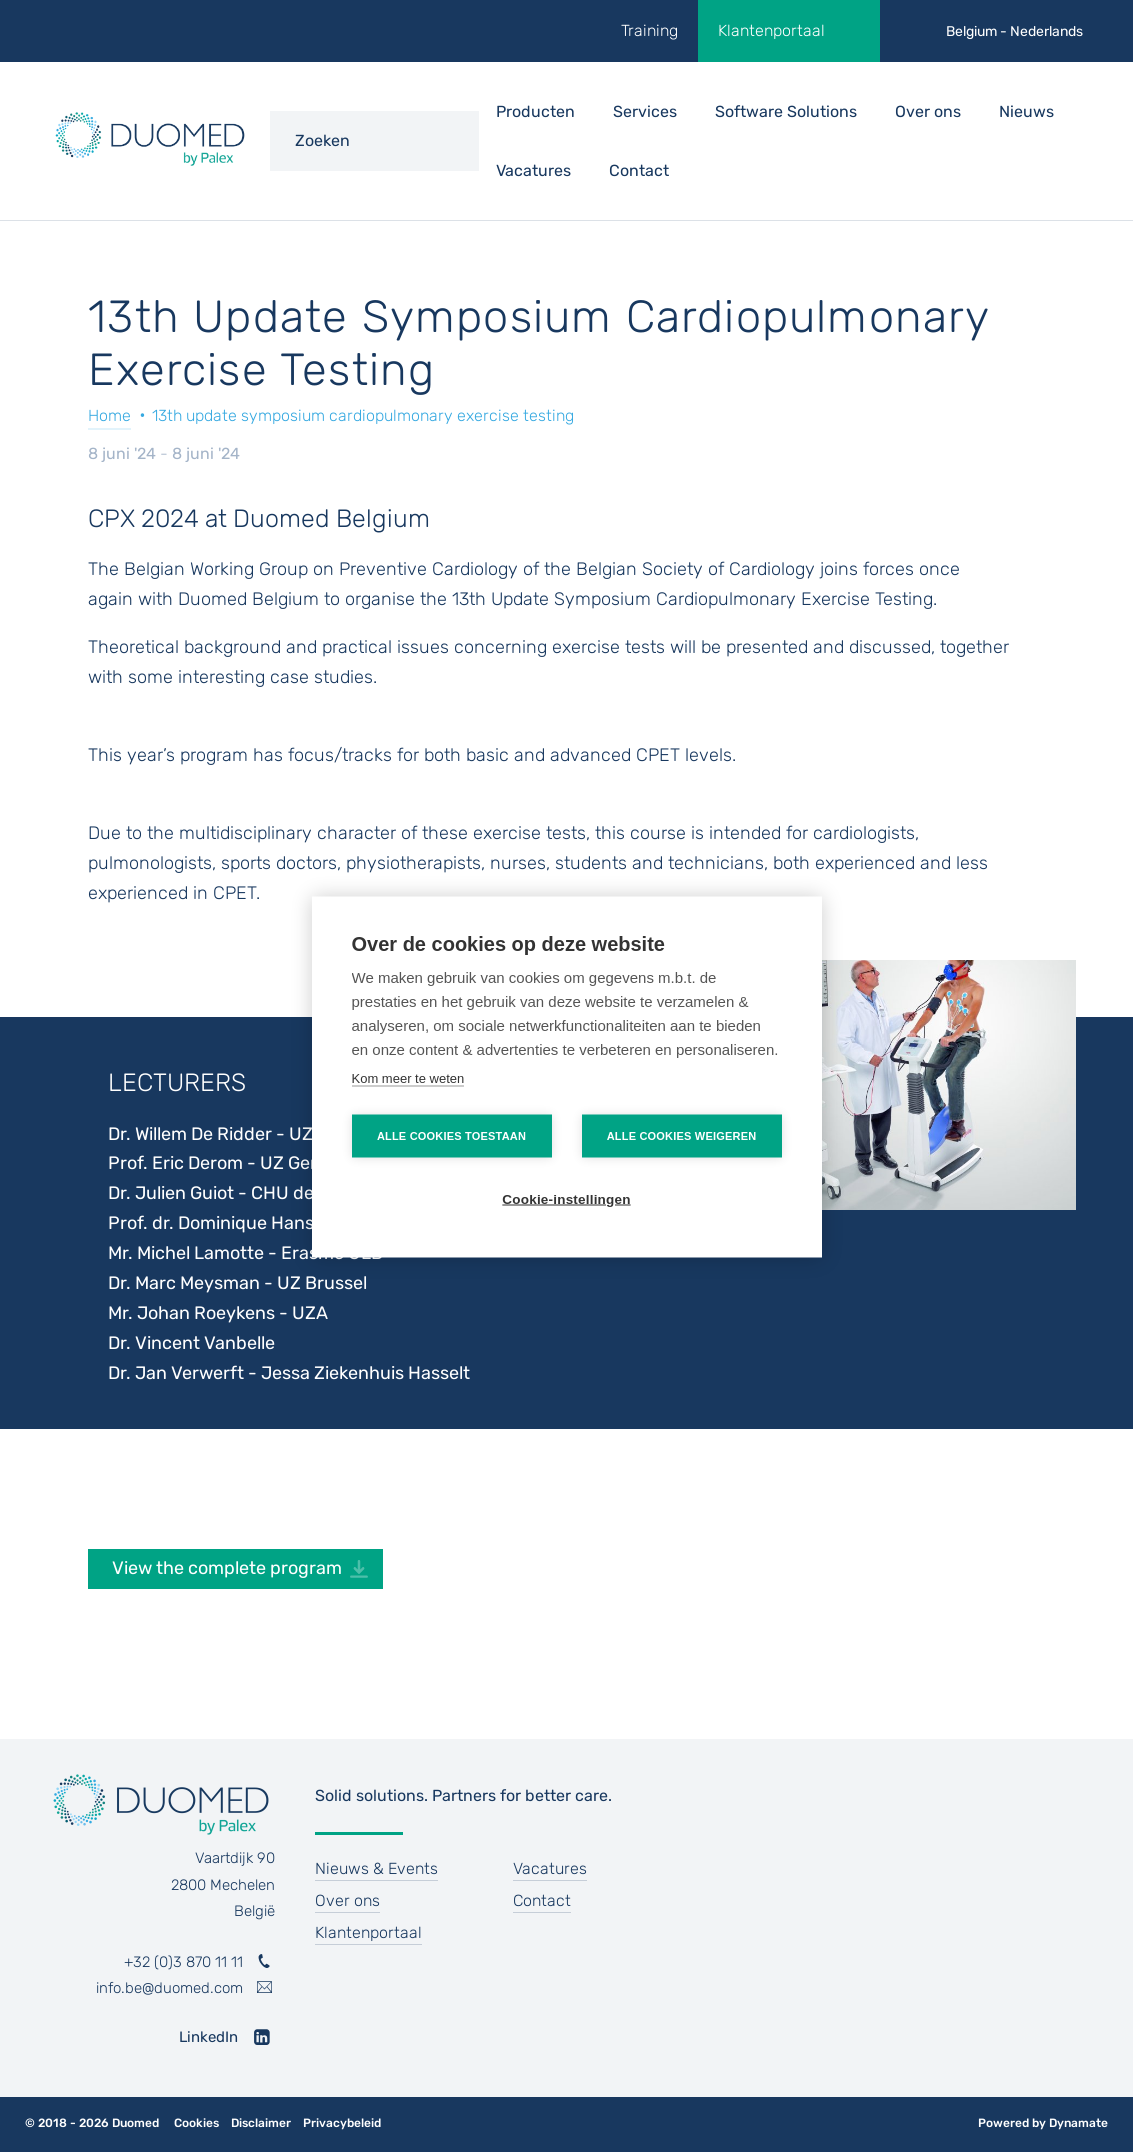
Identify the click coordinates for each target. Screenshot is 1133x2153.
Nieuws (1026, 111)
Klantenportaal (771, 30)
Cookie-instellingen (566, 1198)
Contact (639, 170)
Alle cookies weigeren (682, 1135)
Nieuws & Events (376, 1868)
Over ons (928, 111)
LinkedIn (208, 2037)
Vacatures (533, 170)
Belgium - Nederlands (1014, 31)
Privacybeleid (342, 2123)
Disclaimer (261, 2123)
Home (109, 415)
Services (645, 111)
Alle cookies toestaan (451, 1135)
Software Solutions (786, 111)
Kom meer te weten (408, 1077)
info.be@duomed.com (169, 1988)
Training (649, 30)
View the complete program (227, 1568)
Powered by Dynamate (1043, 2123)
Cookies (196, 2123)
